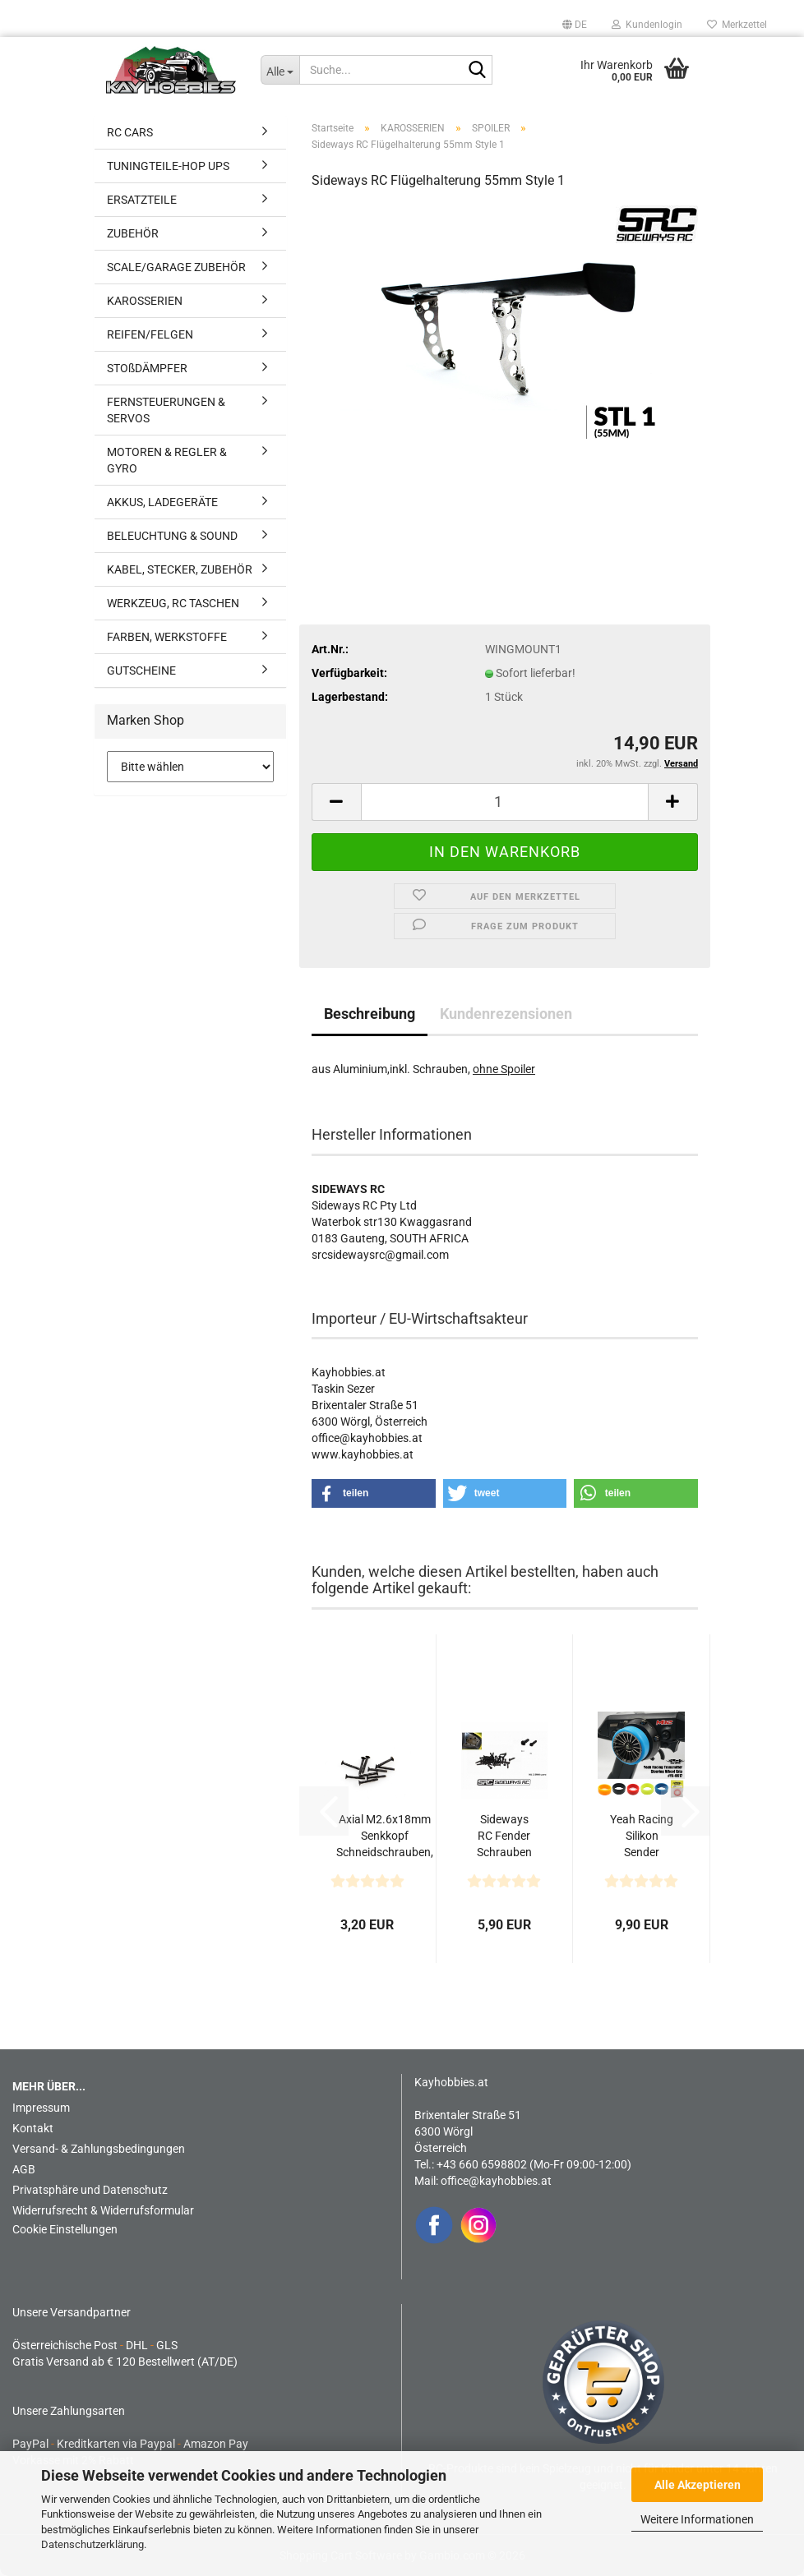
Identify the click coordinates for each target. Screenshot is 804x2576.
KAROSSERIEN (145, 300)
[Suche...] (280, 70)
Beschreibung (369, 1013)
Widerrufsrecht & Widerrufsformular (103, 2210)
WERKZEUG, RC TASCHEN (173, 603)
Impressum (41, 2107)
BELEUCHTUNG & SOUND (172, 535)
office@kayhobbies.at (496, 2180)
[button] (574, 24)
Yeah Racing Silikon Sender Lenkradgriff (641, 1836)
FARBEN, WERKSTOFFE (167, 636)
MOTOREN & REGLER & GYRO (167, 460)
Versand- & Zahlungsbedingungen (98, 2148)
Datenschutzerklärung (92, 2544)
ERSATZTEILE (142, 199)
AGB (23, 2169)
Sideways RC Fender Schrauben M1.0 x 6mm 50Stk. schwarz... (504, 1836)
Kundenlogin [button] (647, 24)
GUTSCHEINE (141, 670)
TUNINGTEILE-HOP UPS (168, 166)
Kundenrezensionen (506, 1013)
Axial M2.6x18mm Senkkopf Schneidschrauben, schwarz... (384, 1836)
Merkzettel (737, 24)
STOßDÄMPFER (147, 368)
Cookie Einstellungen (65, 2229)
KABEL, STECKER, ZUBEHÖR (179, 569)
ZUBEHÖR (133, 233)
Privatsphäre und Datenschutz (90, 2189)
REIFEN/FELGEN (150, 334)
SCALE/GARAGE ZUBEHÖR (176, 267)
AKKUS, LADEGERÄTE (162, 502)
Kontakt (32, 2128)
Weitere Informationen (697, 2519)
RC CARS (130, 132)
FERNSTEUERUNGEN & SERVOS (166, 410)
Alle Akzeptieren (697, 2484)
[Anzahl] (505, 802)
